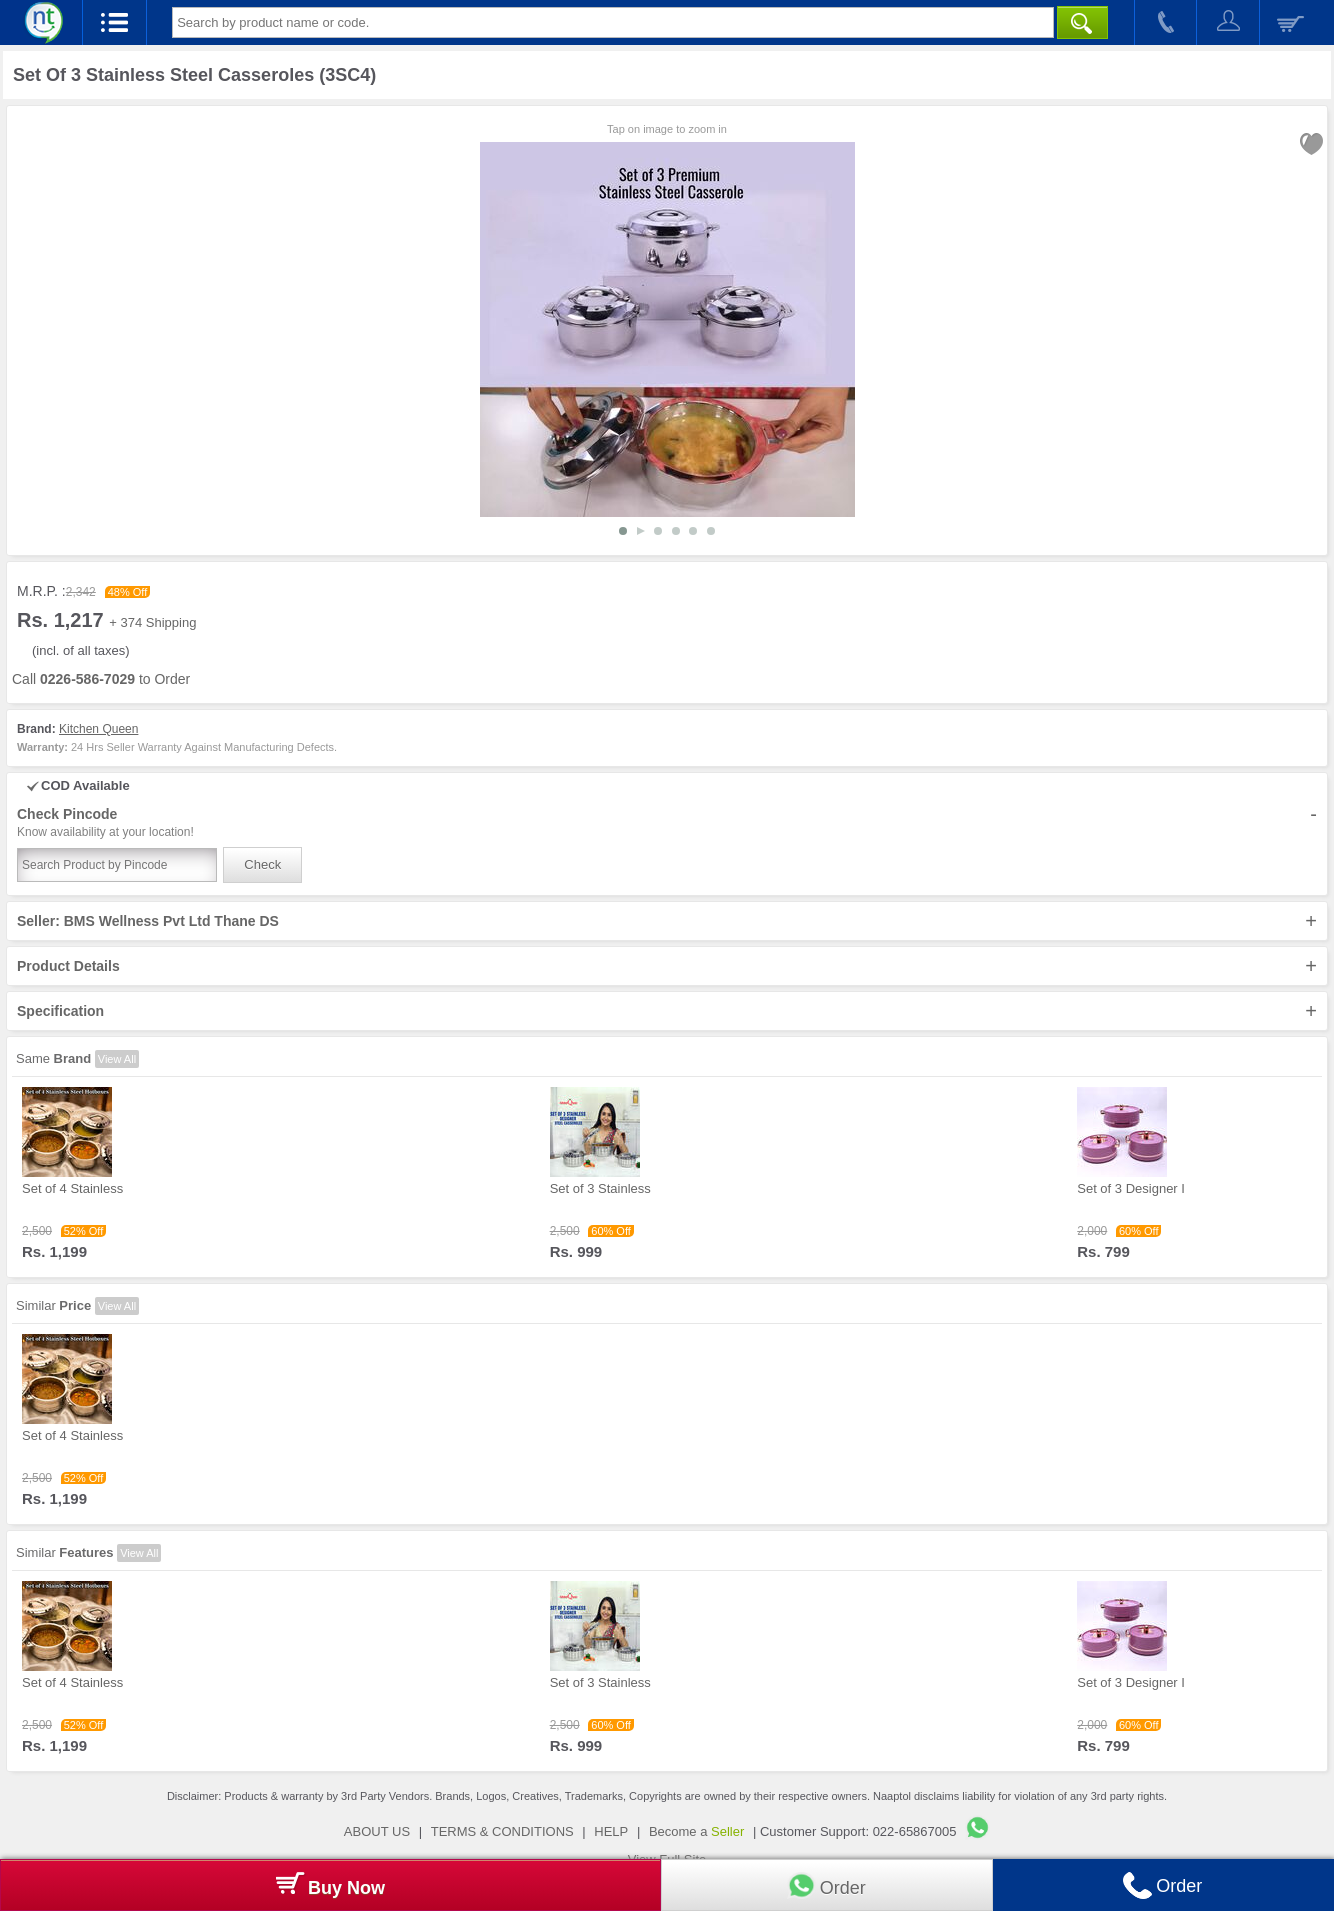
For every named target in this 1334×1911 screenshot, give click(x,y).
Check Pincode (667, 823)
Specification (667, 1011)
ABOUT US (377, 1831)
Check (262, 864)
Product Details (667, 966)
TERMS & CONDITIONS (502, 1831)
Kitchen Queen (98, 729)
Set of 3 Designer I (1131, 1188)
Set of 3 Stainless (600, 1188)
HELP (611, 1831)
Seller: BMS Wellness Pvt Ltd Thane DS (667, 921)
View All (117, 1059)
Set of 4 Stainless (72, 1188)
